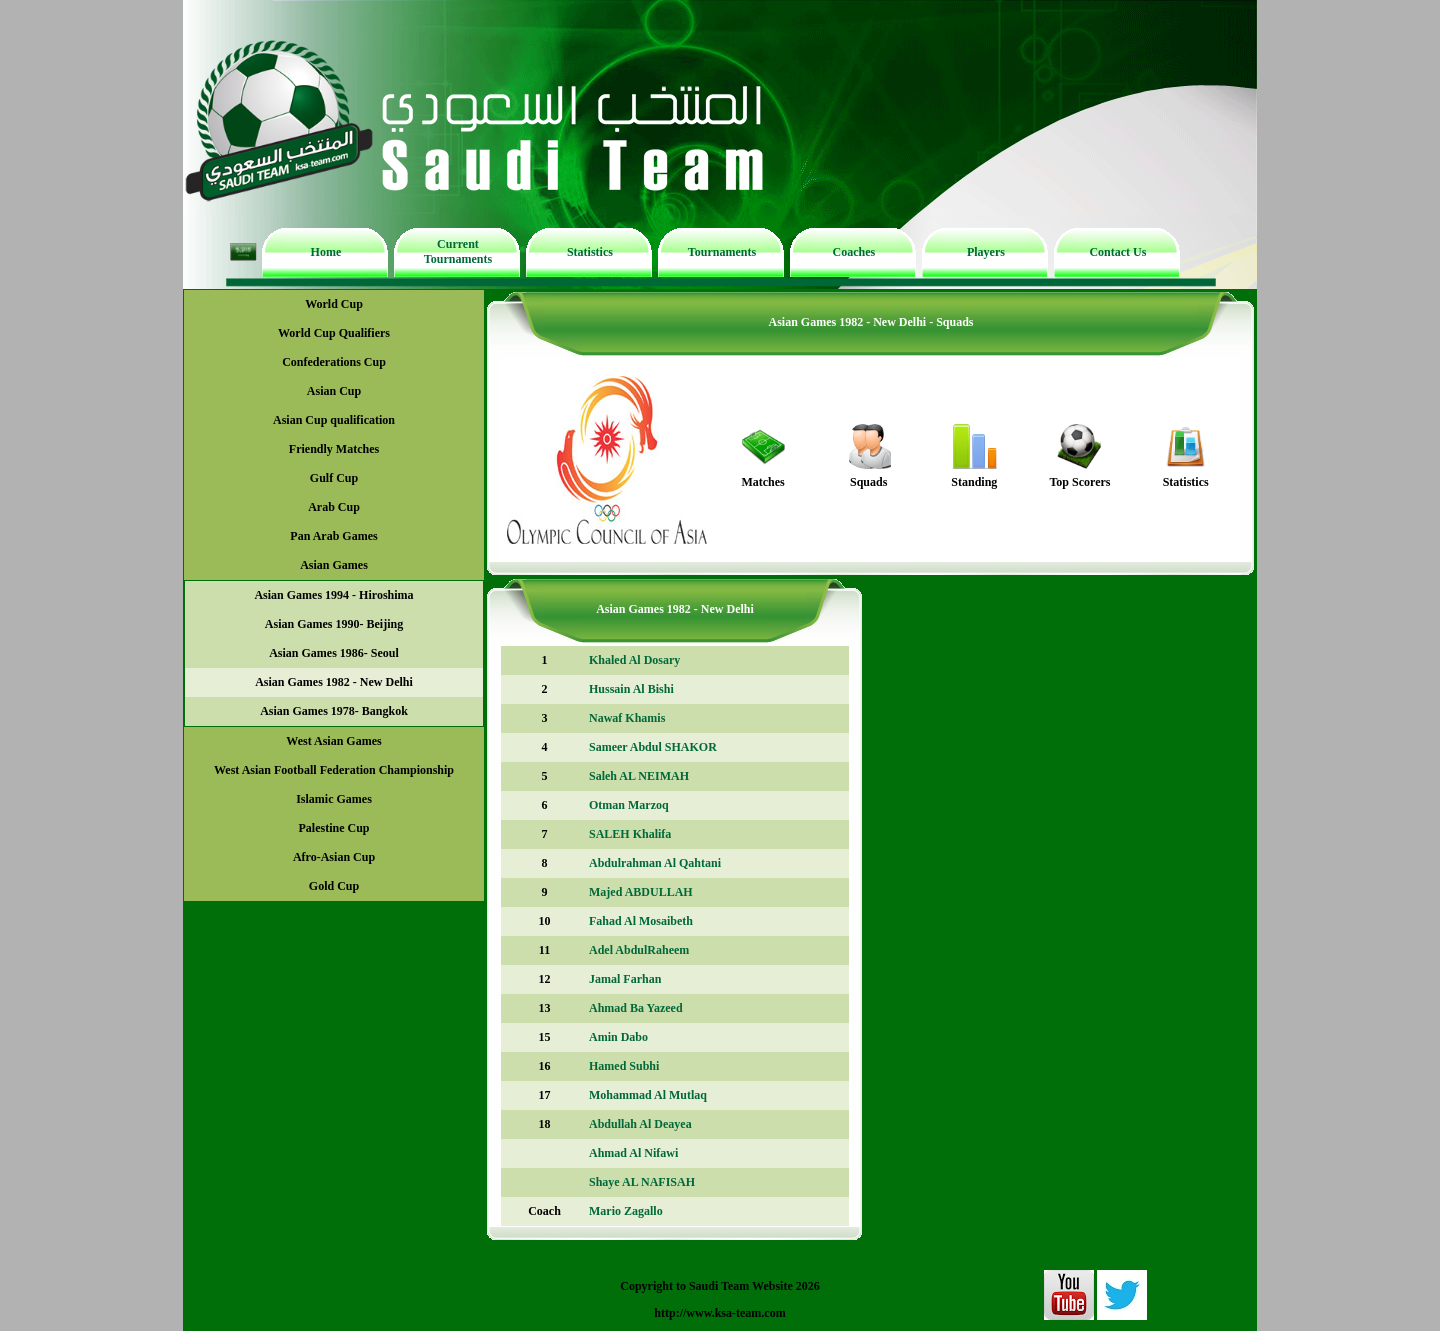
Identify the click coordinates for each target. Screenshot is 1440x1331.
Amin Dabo (618, 1037)
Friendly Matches (334, 449)
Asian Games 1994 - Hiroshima (333, 595)
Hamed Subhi (624, 1066)
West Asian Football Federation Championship (334, 770)
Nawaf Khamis (627, 718)
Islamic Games (334, 799)
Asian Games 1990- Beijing (334, 624)
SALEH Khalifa (630, 834)
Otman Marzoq (629, 805)
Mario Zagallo (626, 1211)
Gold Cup (334, 886)
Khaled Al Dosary (634, 660)
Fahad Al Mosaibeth (641, 921)
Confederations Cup (334, 362)
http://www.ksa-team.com (719, 1313)
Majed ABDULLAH (641, 892)
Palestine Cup (333, 828)
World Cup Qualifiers (334, 333)
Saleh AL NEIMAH (639, 776)
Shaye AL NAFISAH (642, 1182)
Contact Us (1117, 252)
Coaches (854, 252)
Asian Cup (334, 391)
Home (326, 252)
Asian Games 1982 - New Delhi (334, 682)
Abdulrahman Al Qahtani (655, 863)
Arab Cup (334, 507)
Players (986, 252)
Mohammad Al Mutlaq (648, 1095)
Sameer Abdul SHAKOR (653, 747)
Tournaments (722, 252)
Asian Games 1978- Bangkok (334, 711)
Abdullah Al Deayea (640, 1124)
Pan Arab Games (333, 536)
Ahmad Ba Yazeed (636, 1008)
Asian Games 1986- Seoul (334, 653)
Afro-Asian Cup (334, 857)
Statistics (590, 252)
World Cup (334, 304)
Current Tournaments (458, 251)
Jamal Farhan (625, 979)
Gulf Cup (334, 478)
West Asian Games (333, 741)
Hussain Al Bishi (631, 689)
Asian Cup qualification (334, 420)
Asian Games (334, 565)
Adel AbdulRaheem (639, 950)
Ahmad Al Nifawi (633, 1153)
